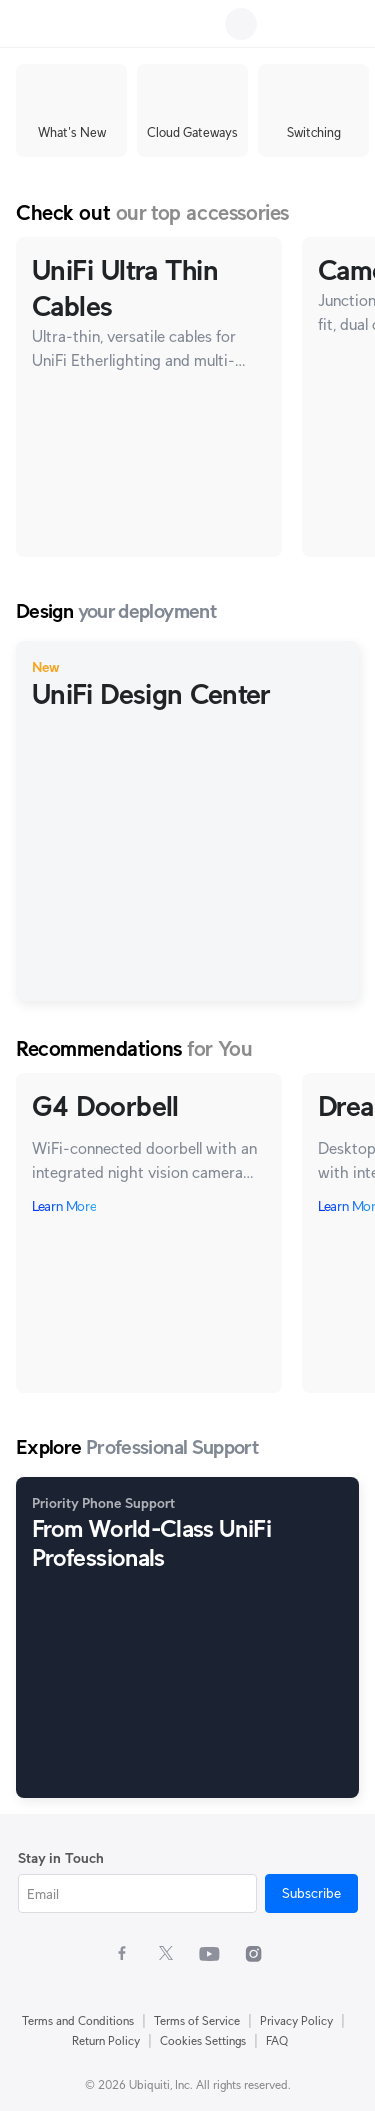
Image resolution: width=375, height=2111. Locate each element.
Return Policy (106, 2040)
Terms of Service (197, 2020)
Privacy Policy (296, 2020)
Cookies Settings (203, 2040)
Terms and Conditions (78, 2020)
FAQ (277, 2040)
